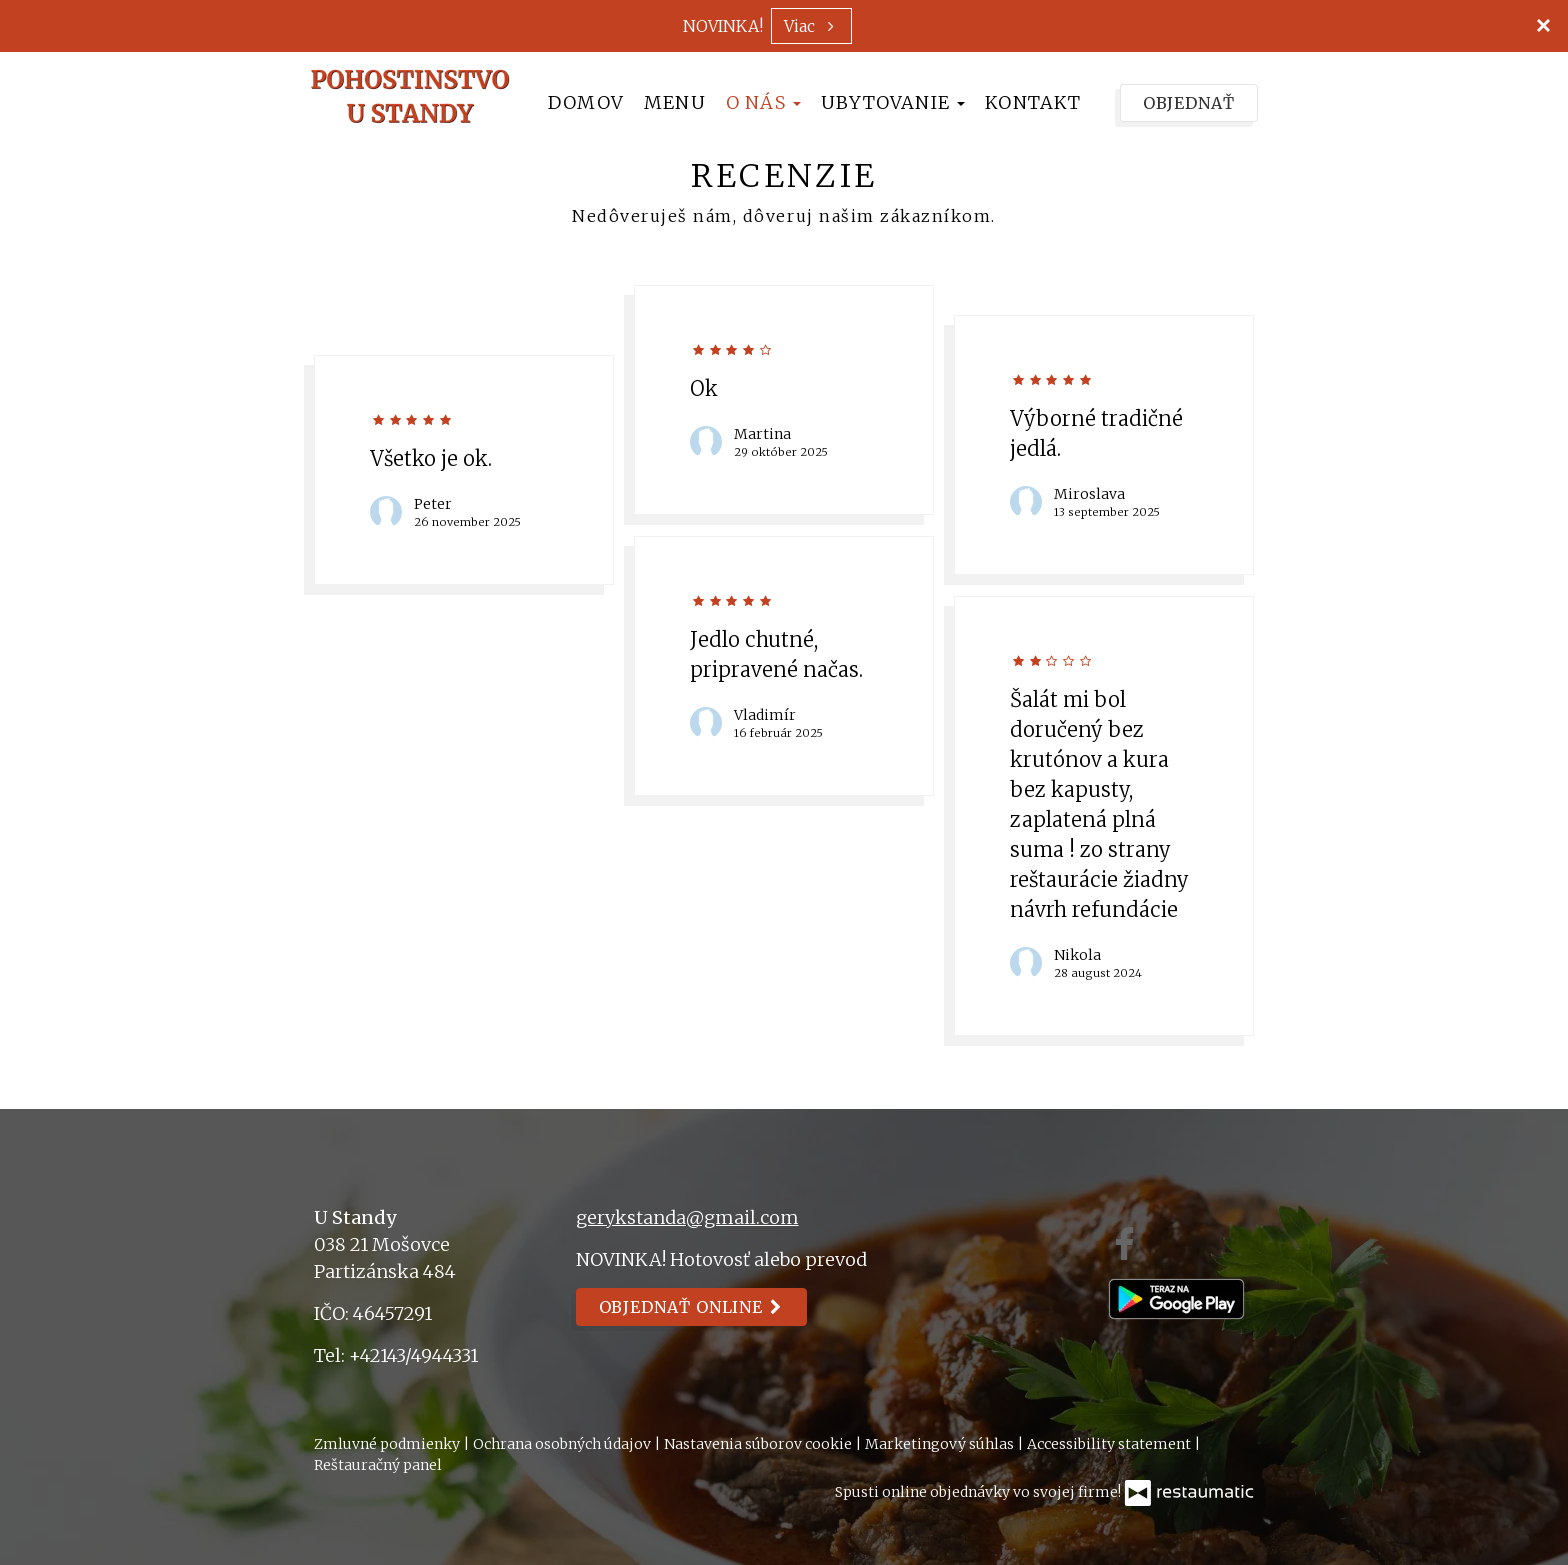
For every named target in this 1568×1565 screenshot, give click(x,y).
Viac (811, 26)
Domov (586, 102)
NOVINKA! (723, 26)
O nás (763, 102)
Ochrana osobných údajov (563, 1444)
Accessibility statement (1110, 1444)
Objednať (1189, 103)
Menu (675, 102)
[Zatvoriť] (1543, 25)
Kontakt (1033, 102)
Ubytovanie (893, 102)
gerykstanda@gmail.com (687, 1217)
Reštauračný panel (378, 1465)
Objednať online (692, 1307)
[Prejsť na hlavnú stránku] (410, 95)
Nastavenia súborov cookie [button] (759, 1444)
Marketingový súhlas (941, 1444)
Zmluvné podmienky (388, 1444)
